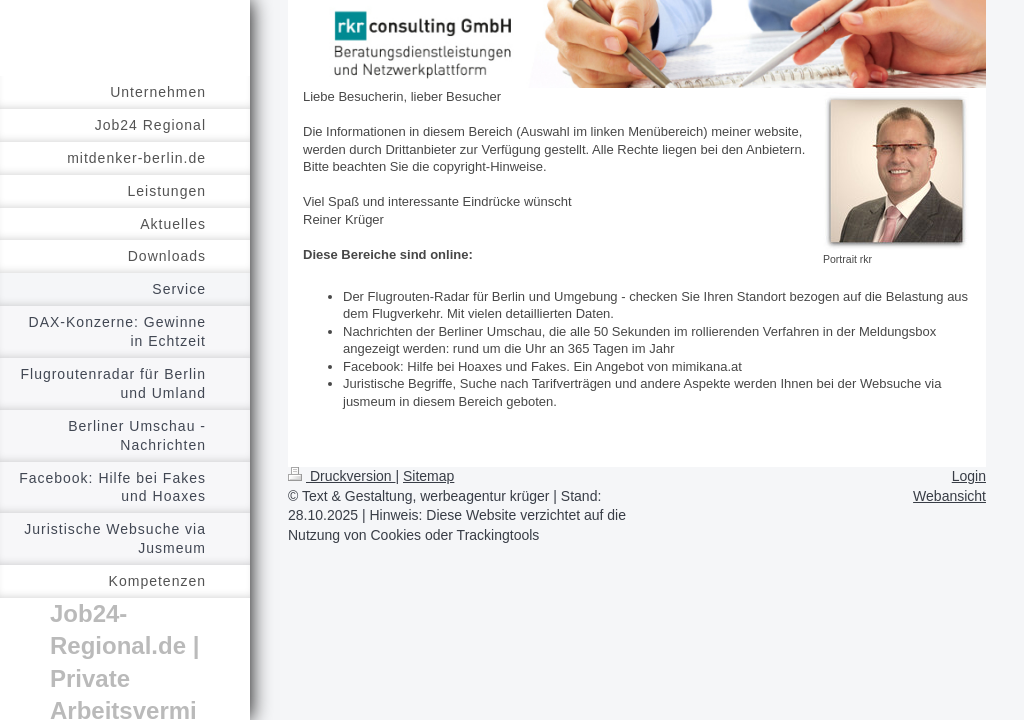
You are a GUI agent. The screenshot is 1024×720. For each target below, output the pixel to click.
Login (969, 476)
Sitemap (428, 476)
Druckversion (341, 476)
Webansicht (949, 496)
